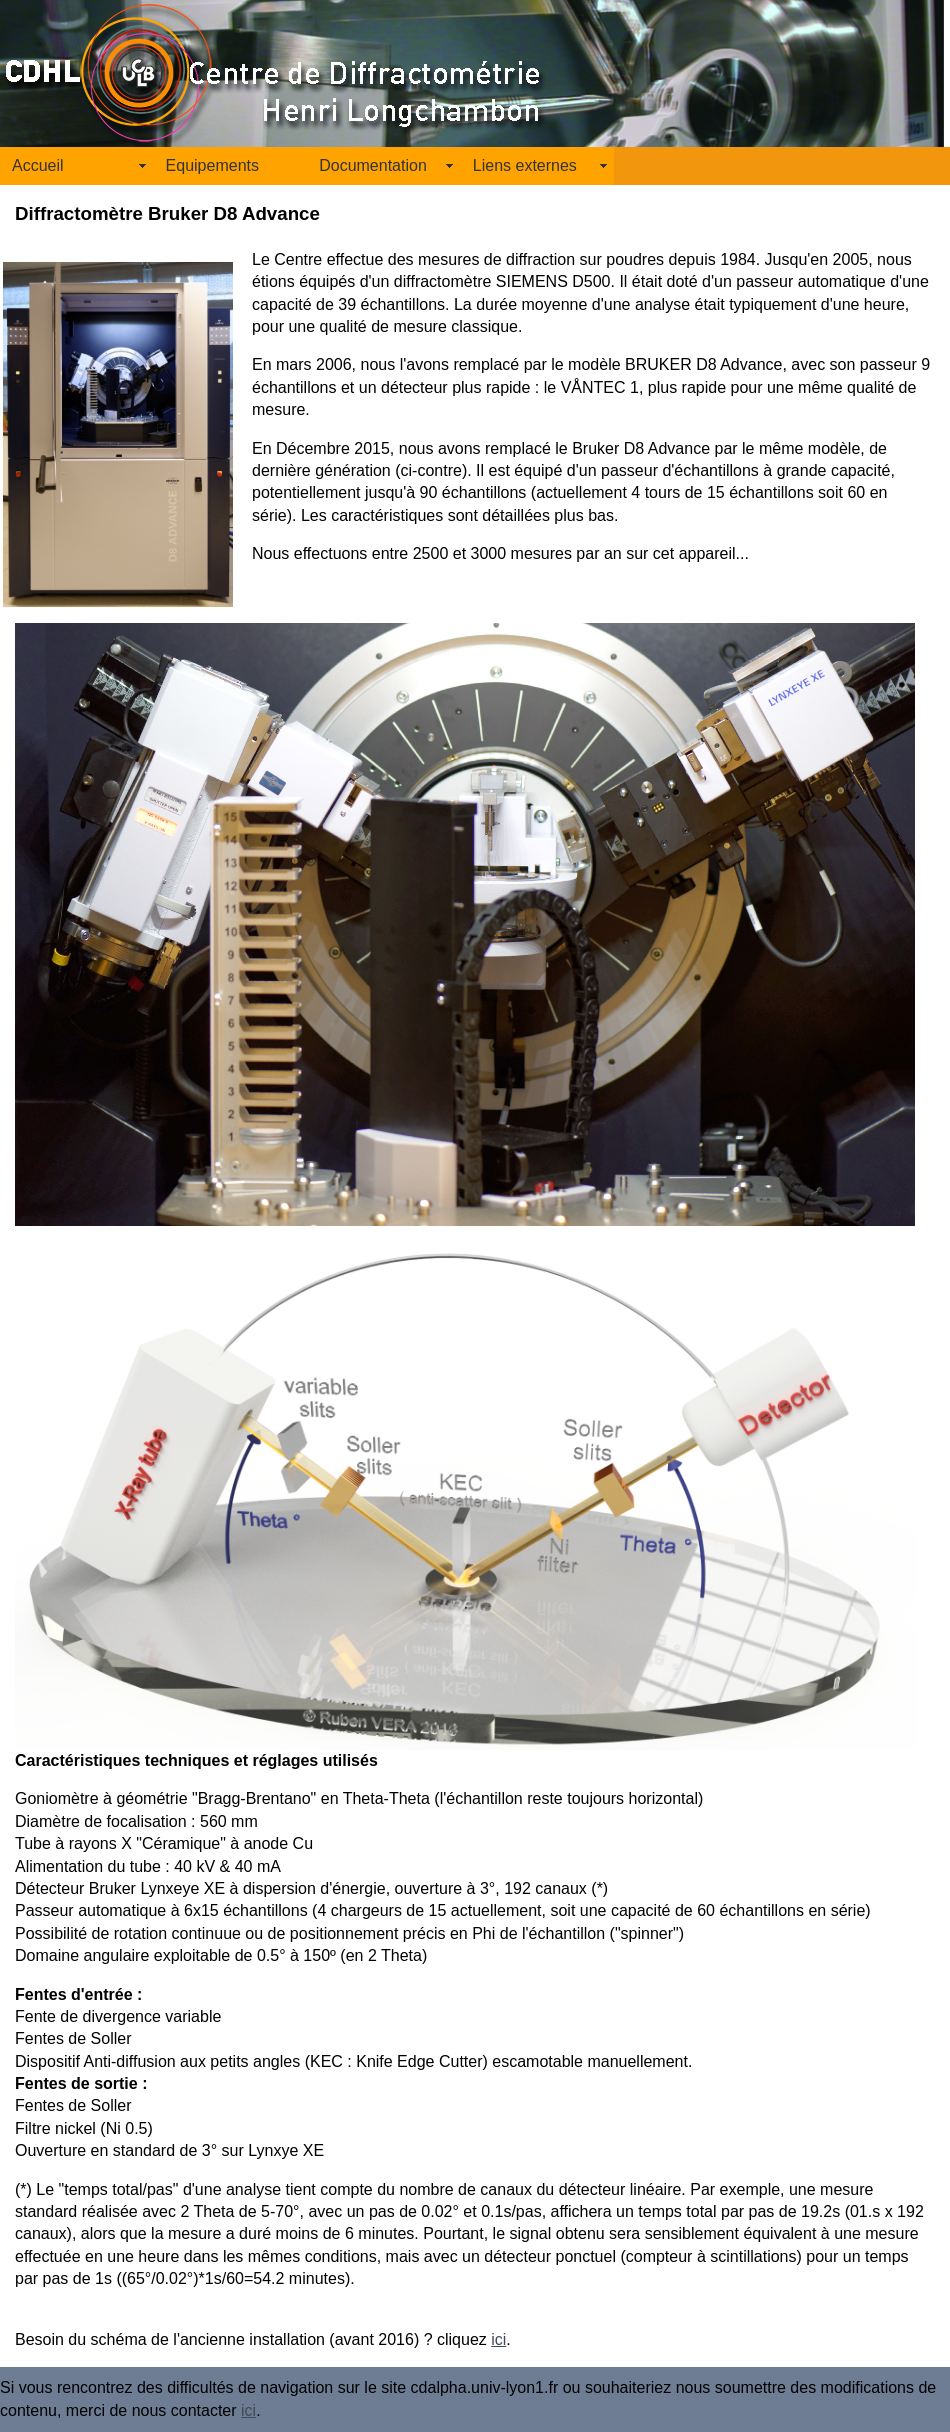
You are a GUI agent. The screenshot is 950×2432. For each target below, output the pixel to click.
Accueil (38, 165)
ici (498, 2339)
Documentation (373, 165)
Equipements (212, 165)
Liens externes (525, 165)
